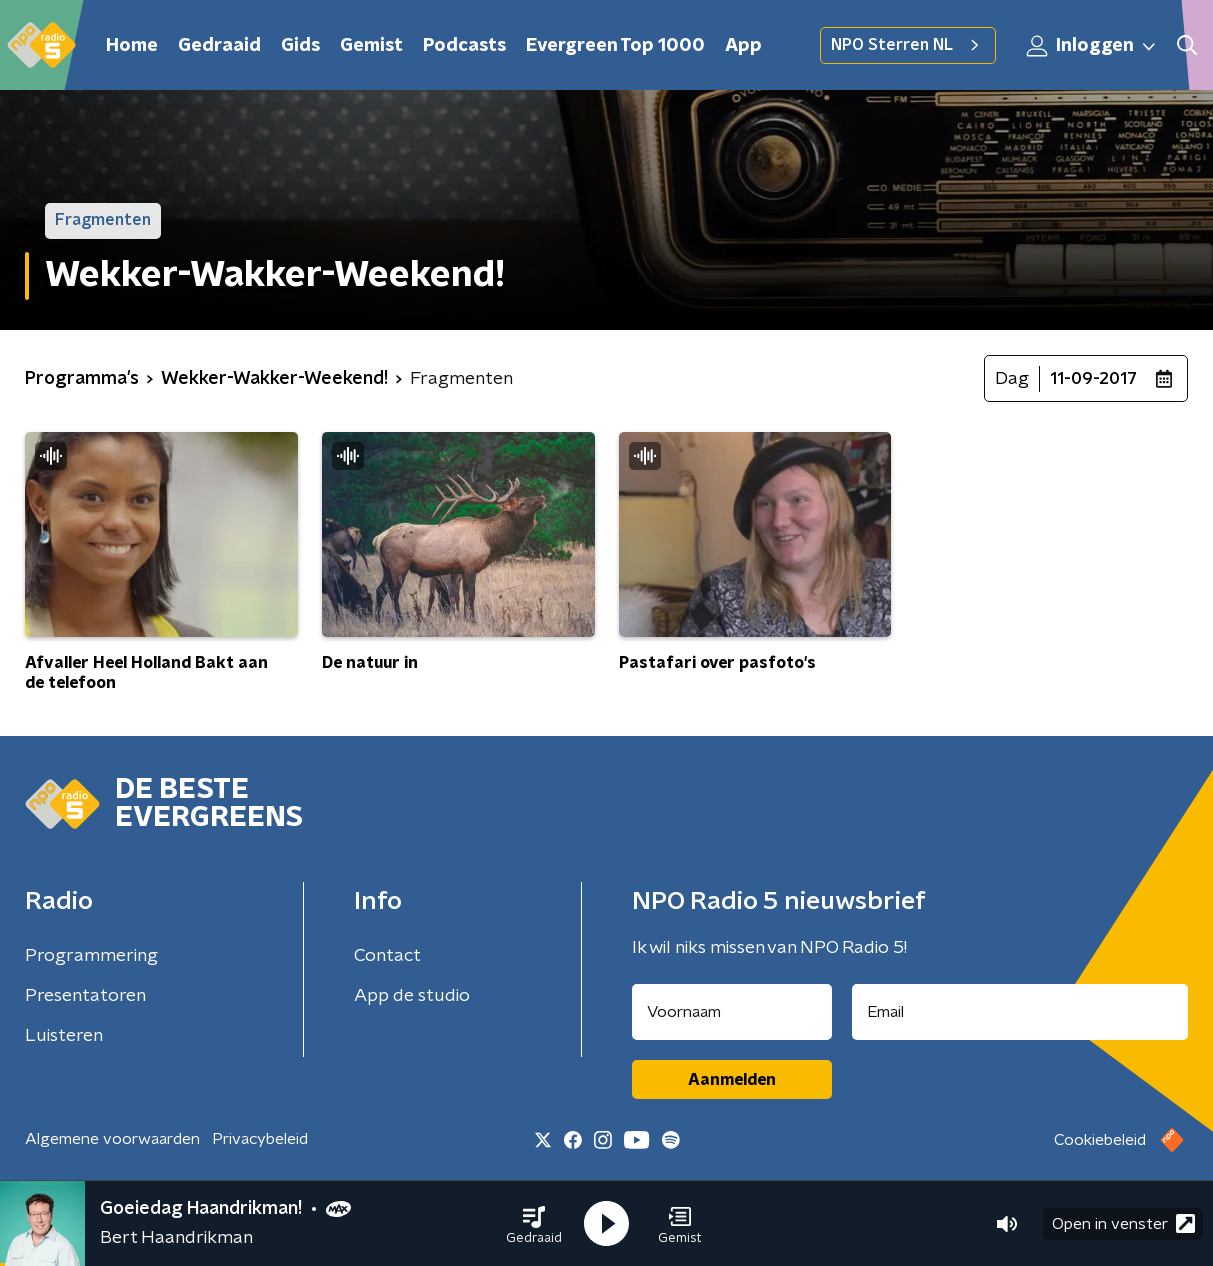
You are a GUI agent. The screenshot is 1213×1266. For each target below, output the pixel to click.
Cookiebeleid (1100, 1140)
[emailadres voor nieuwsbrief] (1020, 1012)
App (743, 46)
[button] (534, 1224)
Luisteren (64, 1036)
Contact (387, 956)
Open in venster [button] (1123, 1223)
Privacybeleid (260, 1139)
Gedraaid (219, 46)
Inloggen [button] (1092, 46)
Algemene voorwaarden (112, 1139)
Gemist (371, 46)
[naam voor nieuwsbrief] (732, 1012)
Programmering (91, 956)
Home (132, 46)
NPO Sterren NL (908, 45)
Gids (300, 46)
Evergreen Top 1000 (615, 46)
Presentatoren (85, 996)
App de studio (412, 996)
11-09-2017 (1093, 379)
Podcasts (464, 46)
